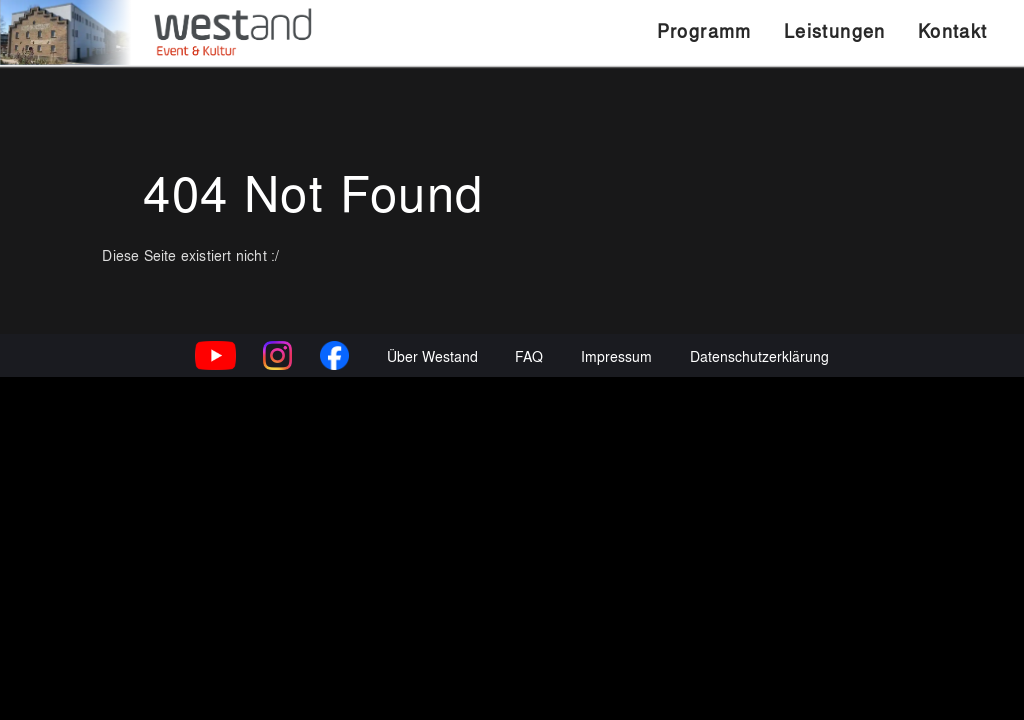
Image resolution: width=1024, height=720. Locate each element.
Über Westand (432, 693)
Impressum (616, 693)
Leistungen (835, 30)
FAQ (529, 693)
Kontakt (953, 30)
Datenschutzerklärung (759, 693)
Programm (704, 30)
